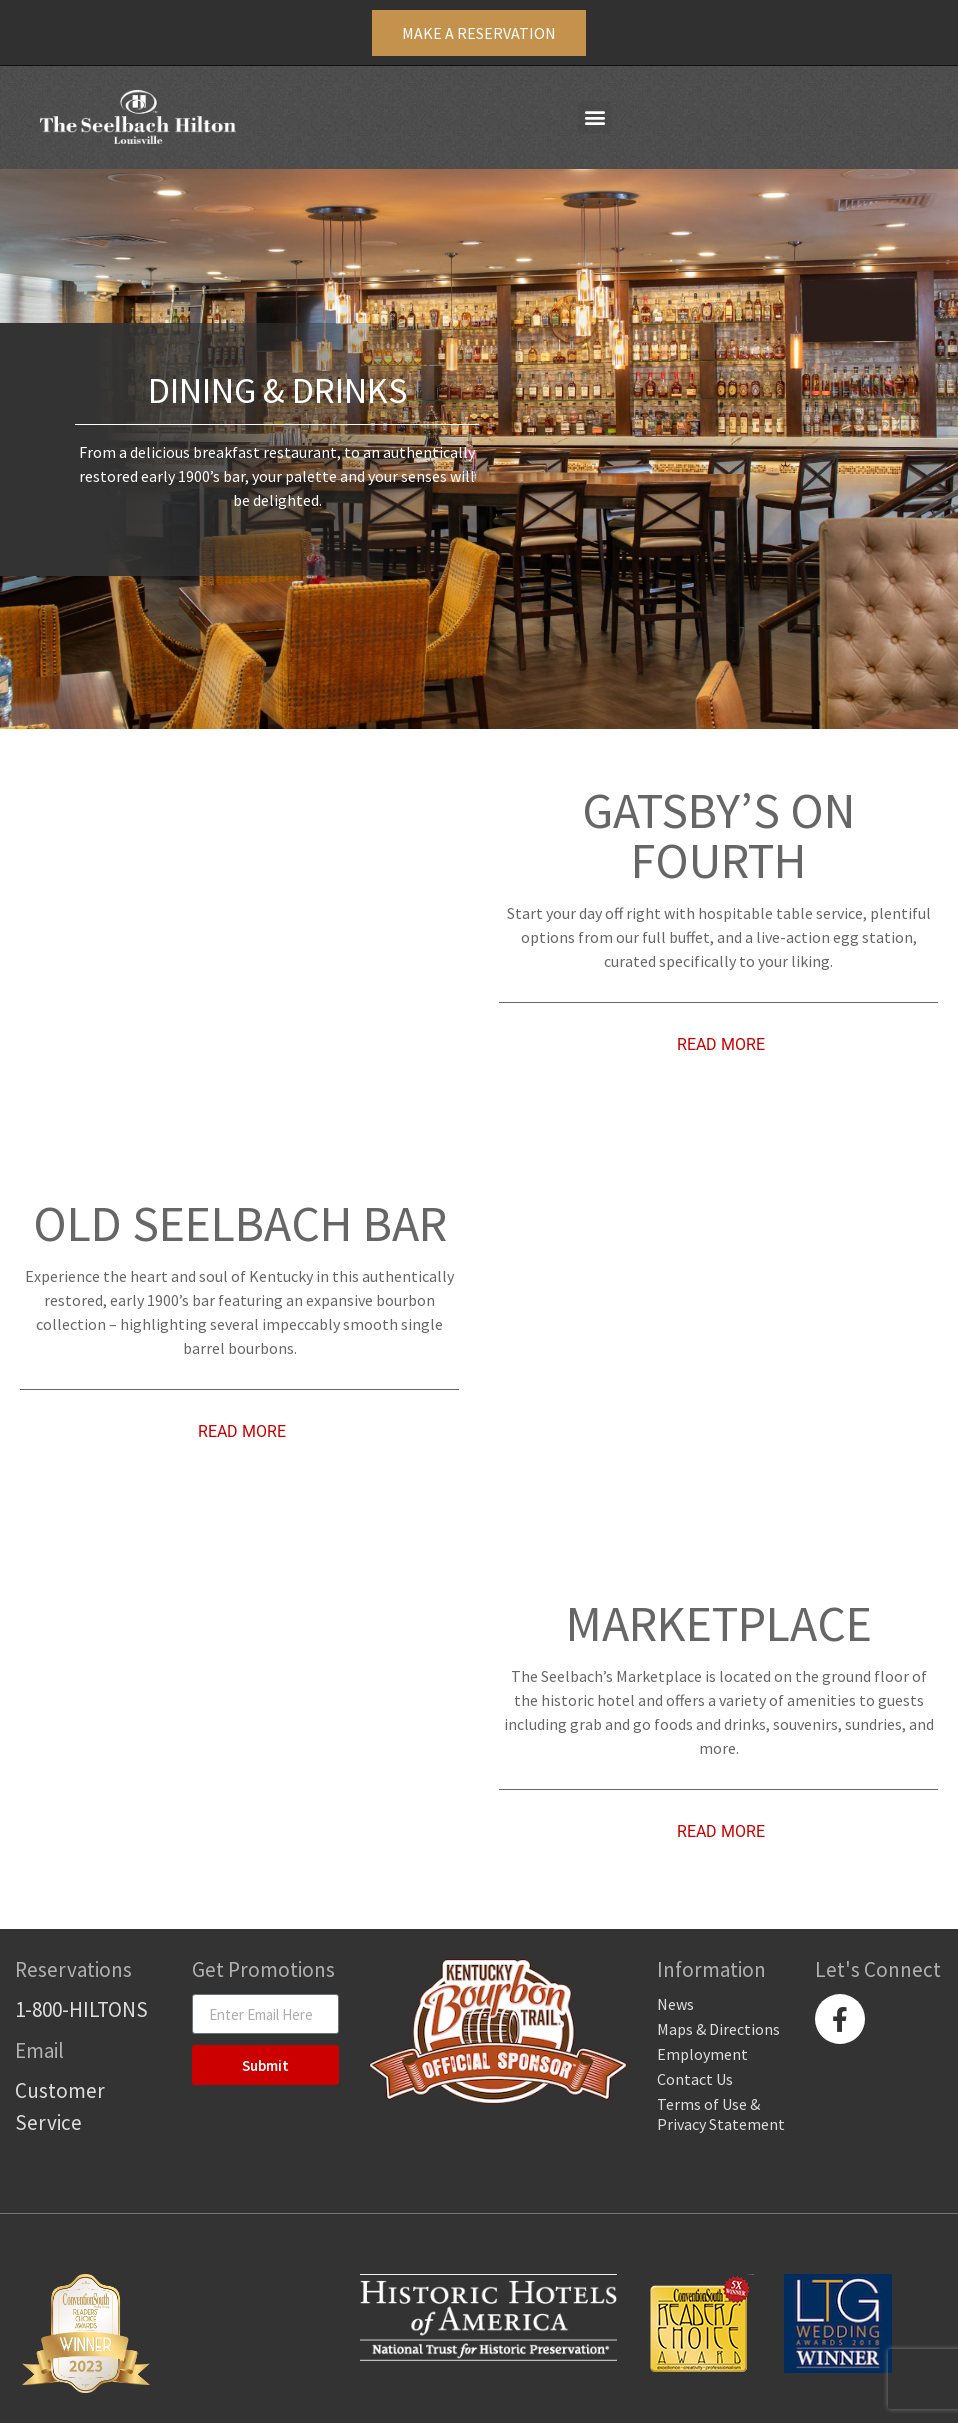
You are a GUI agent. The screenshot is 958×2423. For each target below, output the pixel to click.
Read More (721, 1044)
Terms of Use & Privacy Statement (721, 2114)
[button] (594, 117)
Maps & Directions (718, 2029)
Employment (702, 2054)
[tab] (718, 1045)
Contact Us (695, 2079)
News (675, 2004)
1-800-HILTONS (81, 2009)
